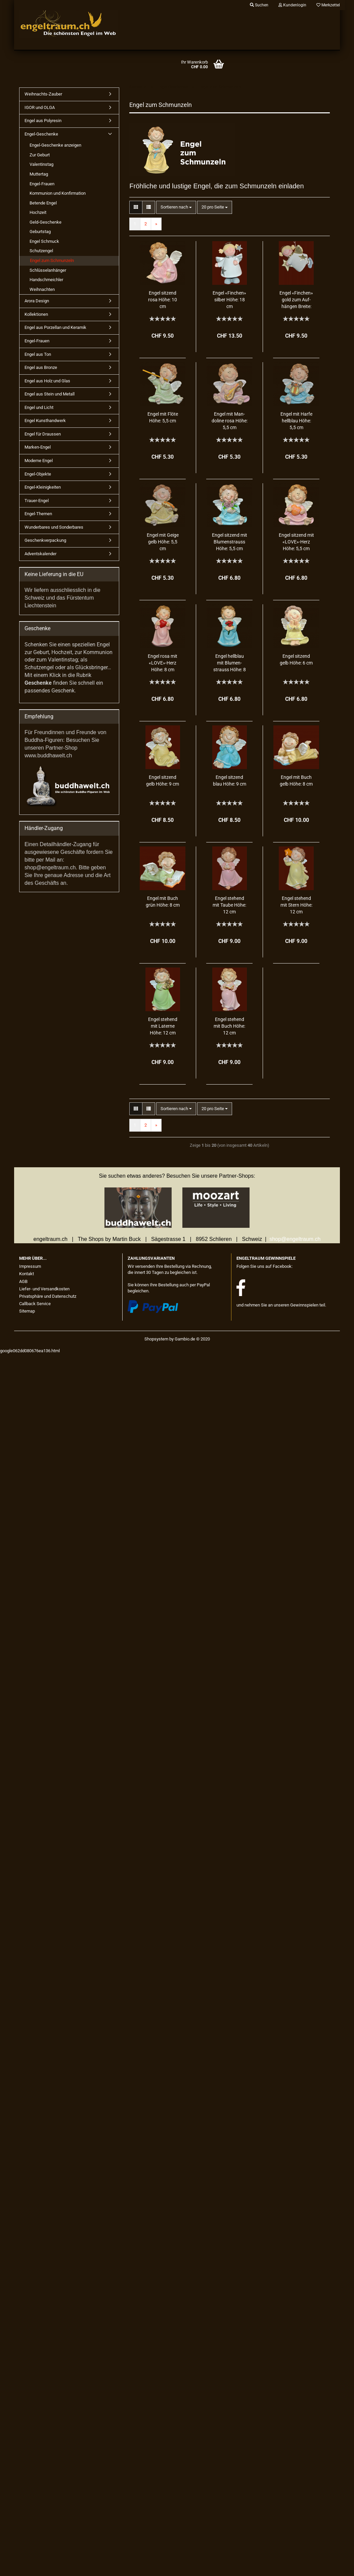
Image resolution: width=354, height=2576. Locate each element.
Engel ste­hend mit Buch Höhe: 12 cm (229, 1026)
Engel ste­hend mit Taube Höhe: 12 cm (229, 905)
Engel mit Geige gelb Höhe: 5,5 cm (163, 541)
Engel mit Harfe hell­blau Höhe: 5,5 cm (296, 420)
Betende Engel (43, 202)
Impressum (30, 1266)
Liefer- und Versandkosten (44, 1288)
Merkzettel (328, 5)
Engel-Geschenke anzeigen (55, 145)
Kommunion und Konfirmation (58, 193)
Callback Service (35, 1303)
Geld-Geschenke (45, 222)
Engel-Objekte (38, 474)
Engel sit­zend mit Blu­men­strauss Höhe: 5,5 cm (229, 541)
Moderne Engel (39, 460)
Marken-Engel (38, 447)
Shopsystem (156, 1338)
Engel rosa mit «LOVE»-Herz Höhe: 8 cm (162, 662)
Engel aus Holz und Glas (47, 380)
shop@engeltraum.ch (294, 1239)
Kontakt (26, 1273)
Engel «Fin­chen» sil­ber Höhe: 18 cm (229, 299)
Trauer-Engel (37, 500)
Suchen (259, 5)
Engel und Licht (39, 407)
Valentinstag (41, 164)
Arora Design (37, 300)
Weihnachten (42, 289)
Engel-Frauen (42, 183)
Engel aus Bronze (41, 367)
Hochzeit (38, 212)
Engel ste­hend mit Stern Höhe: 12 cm (296, 905)
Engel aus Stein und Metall (50, 393)
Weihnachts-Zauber (43, 94)
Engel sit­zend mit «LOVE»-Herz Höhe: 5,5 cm (296, 541)
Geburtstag (40, 231)
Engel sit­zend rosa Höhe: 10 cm (162, 299)
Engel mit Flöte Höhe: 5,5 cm (162, 417)
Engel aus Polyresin (43, 120)
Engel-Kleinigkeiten (43, 487)
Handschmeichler (46, 279)
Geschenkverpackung (45, 540)
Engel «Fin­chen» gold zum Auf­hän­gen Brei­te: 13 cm (296, 300)
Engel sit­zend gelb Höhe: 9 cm (162, 780)
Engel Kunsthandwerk (45, 420)
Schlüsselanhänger (48, 270)
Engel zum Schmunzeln (52, 260)
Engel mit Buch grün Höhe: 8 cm (163, 902)
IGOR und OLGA (40, 107)
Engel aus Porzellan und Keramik (55, 327)
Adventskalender (40, 553)
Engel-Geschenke (41, 134)
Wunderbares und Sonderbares (54, 527)
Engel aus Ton (38, 354)
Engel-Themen (38, 513)
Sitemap (27, 1311)
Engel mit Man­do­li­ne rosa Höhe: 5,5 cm (230, 420)
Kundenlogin (292, 5)
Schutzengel (41, 250)
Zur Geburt (40, 154)
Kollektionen (36, 314)
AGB (23, 1281)
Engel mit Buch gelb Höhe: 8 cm (296, 780)
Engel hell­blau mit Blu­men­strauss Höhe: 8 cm (229, 663)
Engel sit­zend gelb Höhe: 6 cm (296, 659)
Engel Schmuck (44, 241)
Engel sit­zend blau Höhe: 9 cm (229, 780)
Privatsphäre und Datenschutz (47, 1296)
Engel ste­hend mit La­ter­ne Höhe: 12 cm (162, 1026)
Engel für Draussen (43, 434)
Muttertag (39, 174)
